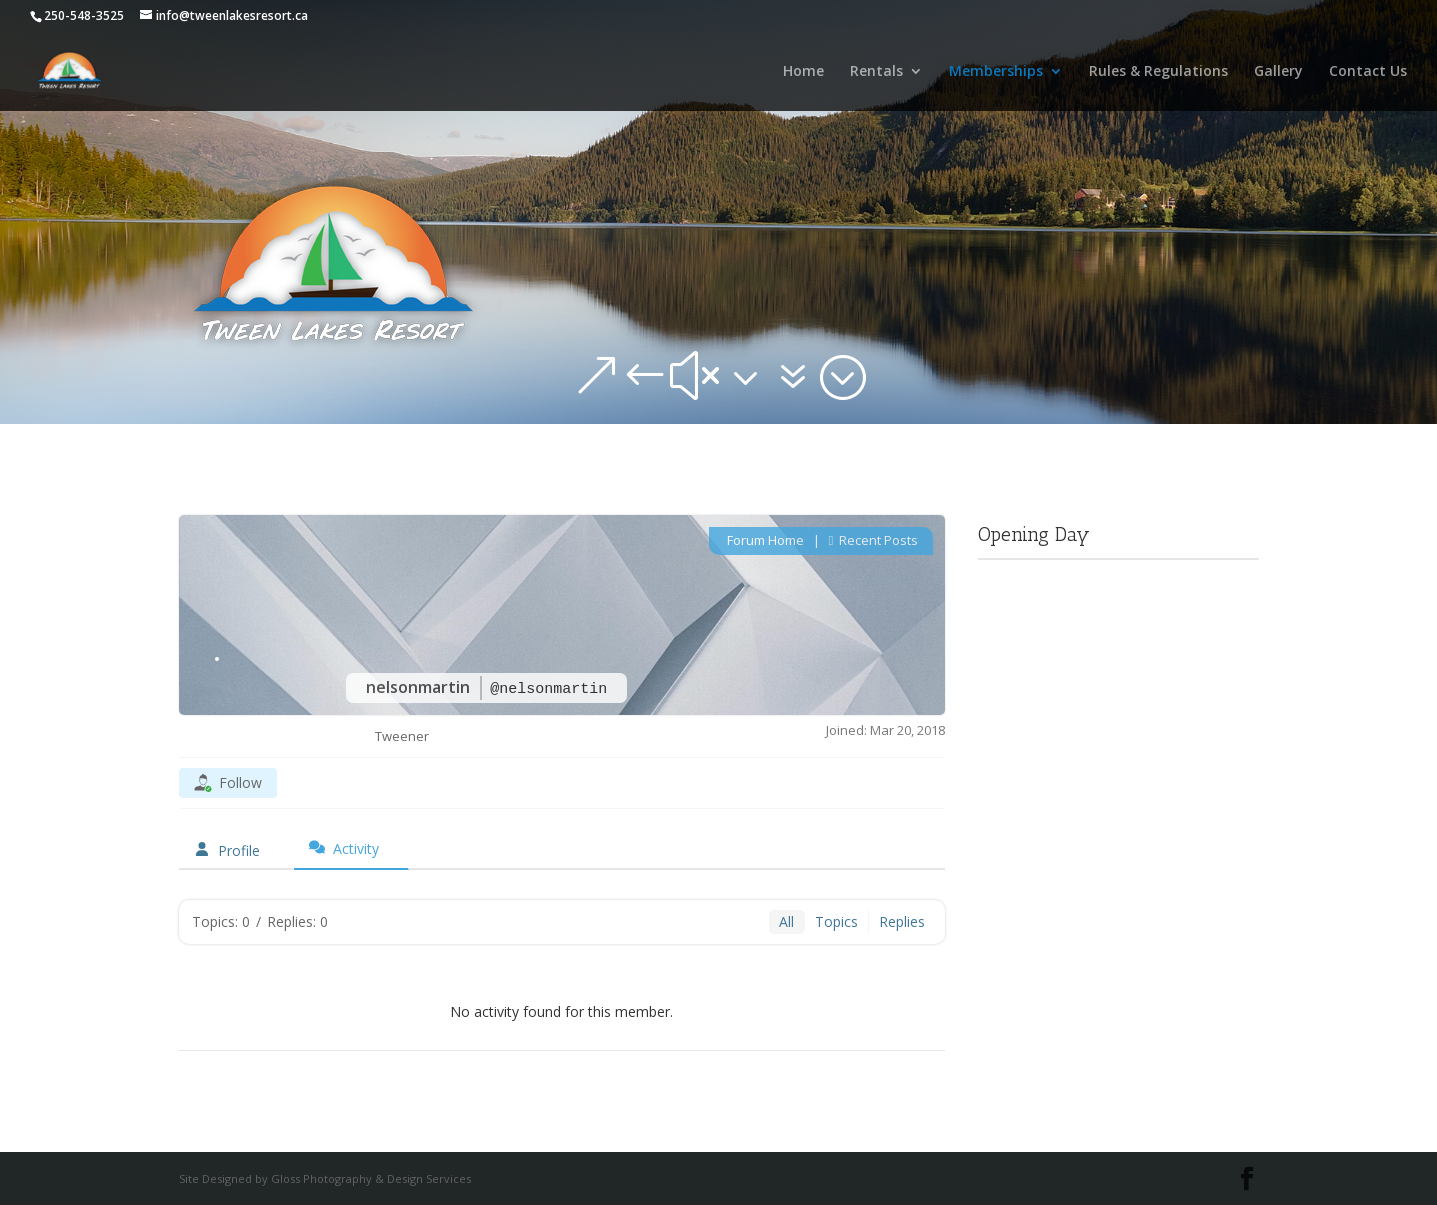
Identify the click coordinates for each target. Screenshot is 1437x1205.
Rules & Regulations (1158, 72)
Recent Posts (874, 540)
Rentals (876, 72)
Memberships (996, 72)
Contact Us (1368, 72)
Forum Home (764, 540)
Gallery (1278, 72)
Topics (836, 921)
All (786, 921)
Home (803, 72)
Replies (902, 921)
